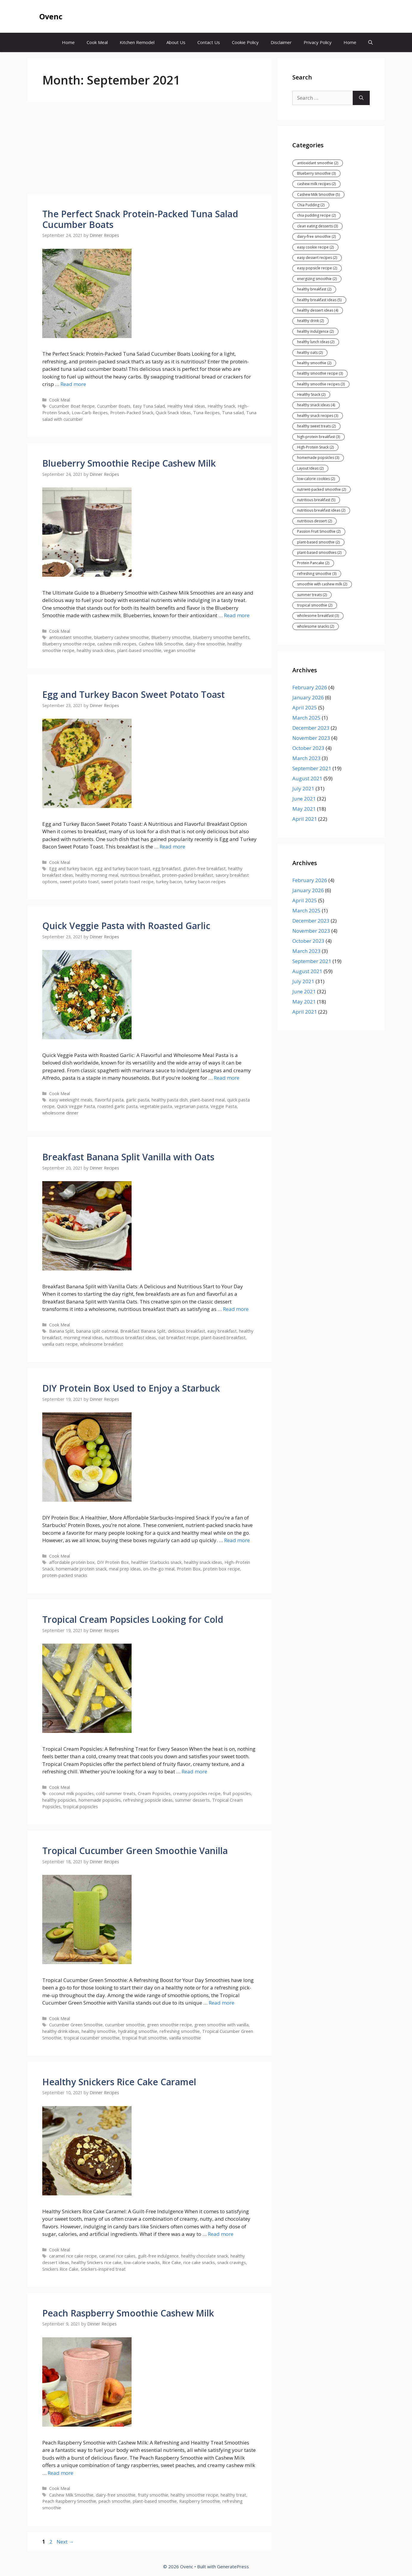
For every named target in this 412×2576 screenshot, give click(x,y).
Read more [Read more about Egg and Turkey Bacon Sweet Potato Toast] (172, 846)
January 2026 (308, 697)
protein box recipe (221, 1569)
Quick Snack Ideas (173, 412)
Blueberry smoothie (171, 637)
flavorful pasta (109, 1100)
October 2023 (308, 748)
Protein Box (189, 1569)
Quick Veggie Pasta (76, 1106)
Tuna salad (233, 412)
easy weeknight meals (70, 1100)
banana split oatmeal (97, 1331)
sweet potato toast (79, 881)
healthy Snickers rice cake (96, 2262)
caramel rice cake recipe (73, 2256)
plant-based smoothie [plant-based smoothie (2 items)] (318, 542)
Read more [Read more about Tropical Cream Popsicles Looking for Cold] (194, 1771)
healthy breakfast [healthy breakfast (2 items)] (314, 289)
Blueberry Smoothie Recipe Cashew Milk (129, 463)
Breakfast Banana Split (143, 1331)
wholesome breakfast (101, 1344)
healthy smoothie (99, 2031)
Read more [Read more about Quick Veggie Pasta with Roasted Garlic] (226, 1077)
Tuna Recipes (206, 412)
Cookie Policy (245, 42)
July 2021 (303, 788)
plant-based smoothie (139, 650)
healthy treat (233, 2495)
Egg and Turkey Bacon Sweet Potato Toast (133, 694)
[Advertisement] (149, 149)
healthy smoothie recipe (194, 2495)
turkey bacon (169, 881)
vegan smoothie (180, 650)
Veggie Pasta (223, 1106)
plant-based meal (207, 1100)
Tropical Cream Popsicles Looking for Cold (132, 1619)
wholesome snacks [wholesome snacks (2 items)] (315, 626)
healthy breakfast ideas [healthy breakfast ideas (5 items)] (319, 299)
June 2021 (304, 798)
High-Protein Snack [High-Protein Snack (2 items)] (315, 447)
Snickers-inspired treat (103, 2269)
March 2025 (306, 717)
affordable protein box (72, 1562)
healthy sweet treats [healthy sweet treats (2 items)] (316, 426)
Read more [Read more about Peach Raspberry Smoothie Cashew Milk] (60, 2472)
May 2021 (304, 808)
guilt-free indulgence (158, 2256)
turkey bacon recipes (205, 881)
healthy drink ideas (60, 2031)
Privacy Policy (318, 42)
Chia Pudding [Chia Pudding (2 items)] (310, 204)
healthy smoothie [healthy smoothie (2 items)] (314, 362)
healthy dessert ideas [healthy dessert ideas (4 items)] (317, 310)
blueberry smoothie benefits (221, 637)
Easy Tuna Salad (149, 406)
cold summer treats (115, 1793)
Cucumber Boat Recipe (72, 406)
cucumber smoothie (125, 2025)
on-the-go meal (158, 1569)
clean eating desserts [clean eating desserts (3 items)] (317, 226)
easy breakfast (222, 1331)
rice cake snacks (199, 2262)
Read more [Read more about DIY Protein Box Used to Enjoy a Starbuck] (237, 1540)
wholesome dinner (60, 1113)
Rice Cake (171, 2262)
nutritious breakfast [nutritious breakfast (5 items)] (316, 499)
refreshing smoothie (180, 2031)
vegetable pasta (156, 1106)
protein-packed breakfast (187, 875)
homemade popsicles (100, 1800)
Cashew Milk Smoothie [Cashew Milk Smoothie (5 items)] (318, 194)
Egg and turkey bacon (71, 868)
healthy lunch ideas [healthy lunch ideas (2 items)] (315, 341)
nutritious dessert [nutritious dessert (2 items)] (314, 520)
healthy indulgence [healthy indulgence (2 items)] (315, 331)
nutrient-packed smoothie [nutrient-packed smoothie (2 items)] (321, 489)
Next (65, 2541)
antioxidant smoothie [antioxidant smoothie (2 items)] (317, 162)
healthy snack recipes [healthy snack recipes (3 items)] (317, 415)
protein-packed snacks (64, 1575)
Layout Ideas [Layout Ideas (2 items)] (310, 468)
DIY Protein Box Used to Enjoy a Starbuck (131, 1388)
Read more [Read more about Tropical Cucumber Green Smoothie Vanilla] (221, 2002)
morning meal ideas (83, 1337)
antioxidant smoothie (70, 637)
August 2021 (307, 778)
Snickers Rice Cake (60, 2269)
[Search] (361, 98)
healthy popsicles (59, 1800)
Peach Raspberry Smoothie (69, 2501)
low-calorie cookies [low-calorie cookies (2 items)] (316, 478)
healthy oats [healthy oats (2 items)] (310, 352)
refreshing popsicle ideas (148, 1800)
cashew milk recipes (116, 644)
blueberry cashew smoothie (121, 637)
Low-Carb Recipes (90, 412)
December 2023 (311, 727)
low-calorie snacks (142, 2262)
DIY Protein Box (113, 1562)
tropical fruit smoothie (144, 2038)
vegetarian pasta (191, 1106)
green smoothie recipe (169, 2025)
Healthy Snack (221, 406)
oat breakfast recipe (178, 1337)
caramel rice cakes (117, 2256)
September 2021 (311, 768)
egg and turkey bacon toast (122, 868)
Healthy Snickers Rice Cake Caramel (119, 2082)
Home (68, 42)
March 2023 (306, 758)
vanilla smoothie (185, 2038)
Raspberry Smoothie (199, 2501)
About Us (175, 42)
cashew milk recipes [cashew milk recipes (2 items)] (316, 183)
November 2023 (311, 737)
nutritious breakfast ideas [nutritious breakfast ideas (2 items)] (321, 510)
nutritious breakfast (140, 875)
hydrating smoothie (137, 2031)
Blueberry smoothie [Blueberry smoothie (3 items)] (316, 173)
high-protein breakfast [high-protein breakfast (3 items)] (318, 436)
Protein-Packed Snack (131, 412)
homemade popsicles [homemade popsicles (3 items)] (318, 457)
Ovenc (51, 16)
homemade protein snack (81, 1569)
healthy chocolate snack (204, 2256)
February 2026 (309, 687)
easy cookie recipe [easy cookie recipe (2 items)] (315, 247)
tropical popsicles (80, 1806)
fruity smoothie (153, 2495)
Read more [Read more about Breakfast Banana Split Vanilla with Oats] (236, 1309)
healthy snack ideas (96, 650)
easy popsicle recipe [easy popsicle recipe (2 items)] (317, 268)
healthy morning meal (96, 875)
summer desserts (192, 1800)
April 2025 (304, 707)
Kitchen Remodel (137, 42)
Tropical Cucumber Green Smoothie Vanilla (135, 1851)
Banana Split (61, 1331)
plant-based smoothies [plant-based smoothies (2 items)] (319, 552)
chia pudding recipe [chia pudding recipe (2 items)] (316, 215)
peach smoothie (114, 2501)
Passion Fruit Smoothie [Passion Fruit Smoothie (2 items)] (319, 531)
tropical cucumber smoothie (92, 2038)
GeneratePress (233, 2566)
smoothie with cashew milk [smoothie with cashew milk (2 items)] (322, 584)
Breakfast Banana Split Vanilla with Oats (128, 1157)
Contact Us (208, 42)
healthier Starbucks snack (156, 1562)
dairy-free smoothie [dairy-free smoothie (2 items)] (316, 236)
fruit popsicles (237, 1793)
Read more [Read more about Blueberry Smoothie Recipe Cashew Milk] (236, 615)
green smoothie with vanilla (221, 2025)
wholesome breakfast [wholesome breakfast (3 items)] (318, 615)
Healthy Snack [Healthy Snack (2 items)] (311, 394)
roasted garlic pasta (117, 1106)
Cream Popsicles (154, 1793)
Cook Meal (97, 42)
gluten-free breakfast (204, 868)
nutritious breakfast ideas (130, 1337)
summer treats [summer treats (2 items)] (312, 594)
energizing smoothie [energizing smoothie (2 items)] (317, 278)
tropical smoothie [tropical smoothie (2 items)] (314, 605)
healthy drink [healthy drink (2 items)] (310, 320)
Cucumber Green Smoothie (76, 2025)
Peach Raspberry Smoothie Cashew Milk (128, 2313)
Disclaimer (281, 42)
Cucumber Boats (113, 406)
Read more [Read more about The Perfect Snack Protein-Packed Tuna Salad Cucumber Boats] (73, 384)
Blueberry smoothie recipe (68, 644)
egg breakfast (167, 868)
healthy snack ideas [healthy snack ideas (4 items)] (316, 404)
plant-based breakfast (223, 1337)
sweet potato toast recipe (127, 881)
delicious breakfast (186, 1331)
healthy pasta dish (170, 1100)
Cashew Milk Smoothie (161, 644)
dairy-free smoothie (205, 644)
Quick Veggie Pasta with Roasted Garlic (126, 926)
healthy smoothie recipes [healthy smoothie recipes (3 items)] (321, 384)
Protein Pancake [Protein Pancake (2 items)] (313, 562)
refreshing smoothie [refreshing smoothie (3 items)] (316, 573)
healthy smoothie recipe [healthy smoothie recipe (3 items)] (320, 373)
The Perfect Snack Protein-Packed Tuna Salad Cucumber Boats (140, 219)
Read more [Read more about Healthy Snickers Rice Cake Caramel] (220, 2233)
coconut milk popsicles (71, 1793)
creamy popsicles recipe (197, 1793)
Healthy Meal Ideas (186, 406)
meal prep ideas (125, 1569)
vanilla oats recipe (60, 1344)
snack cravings (231, 2262)
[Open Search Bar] (370, 42)
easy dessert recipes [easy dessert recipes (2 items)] (317, 257)
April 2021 (304, 818)
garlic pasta (137, 1100)
